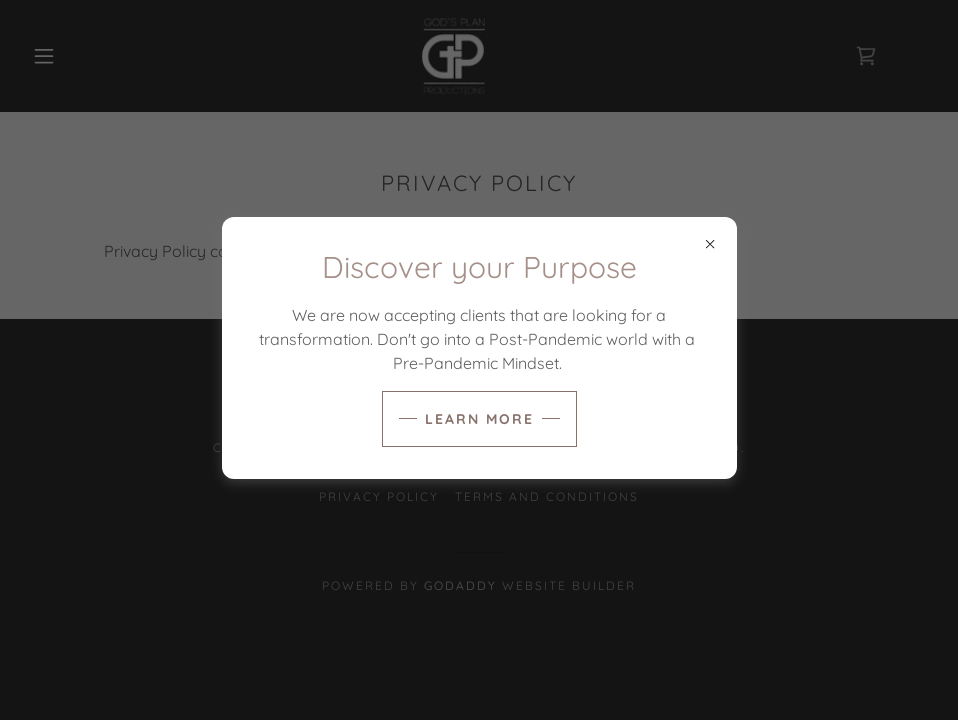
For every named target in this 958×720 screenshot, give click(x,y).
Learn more (479, 419)
